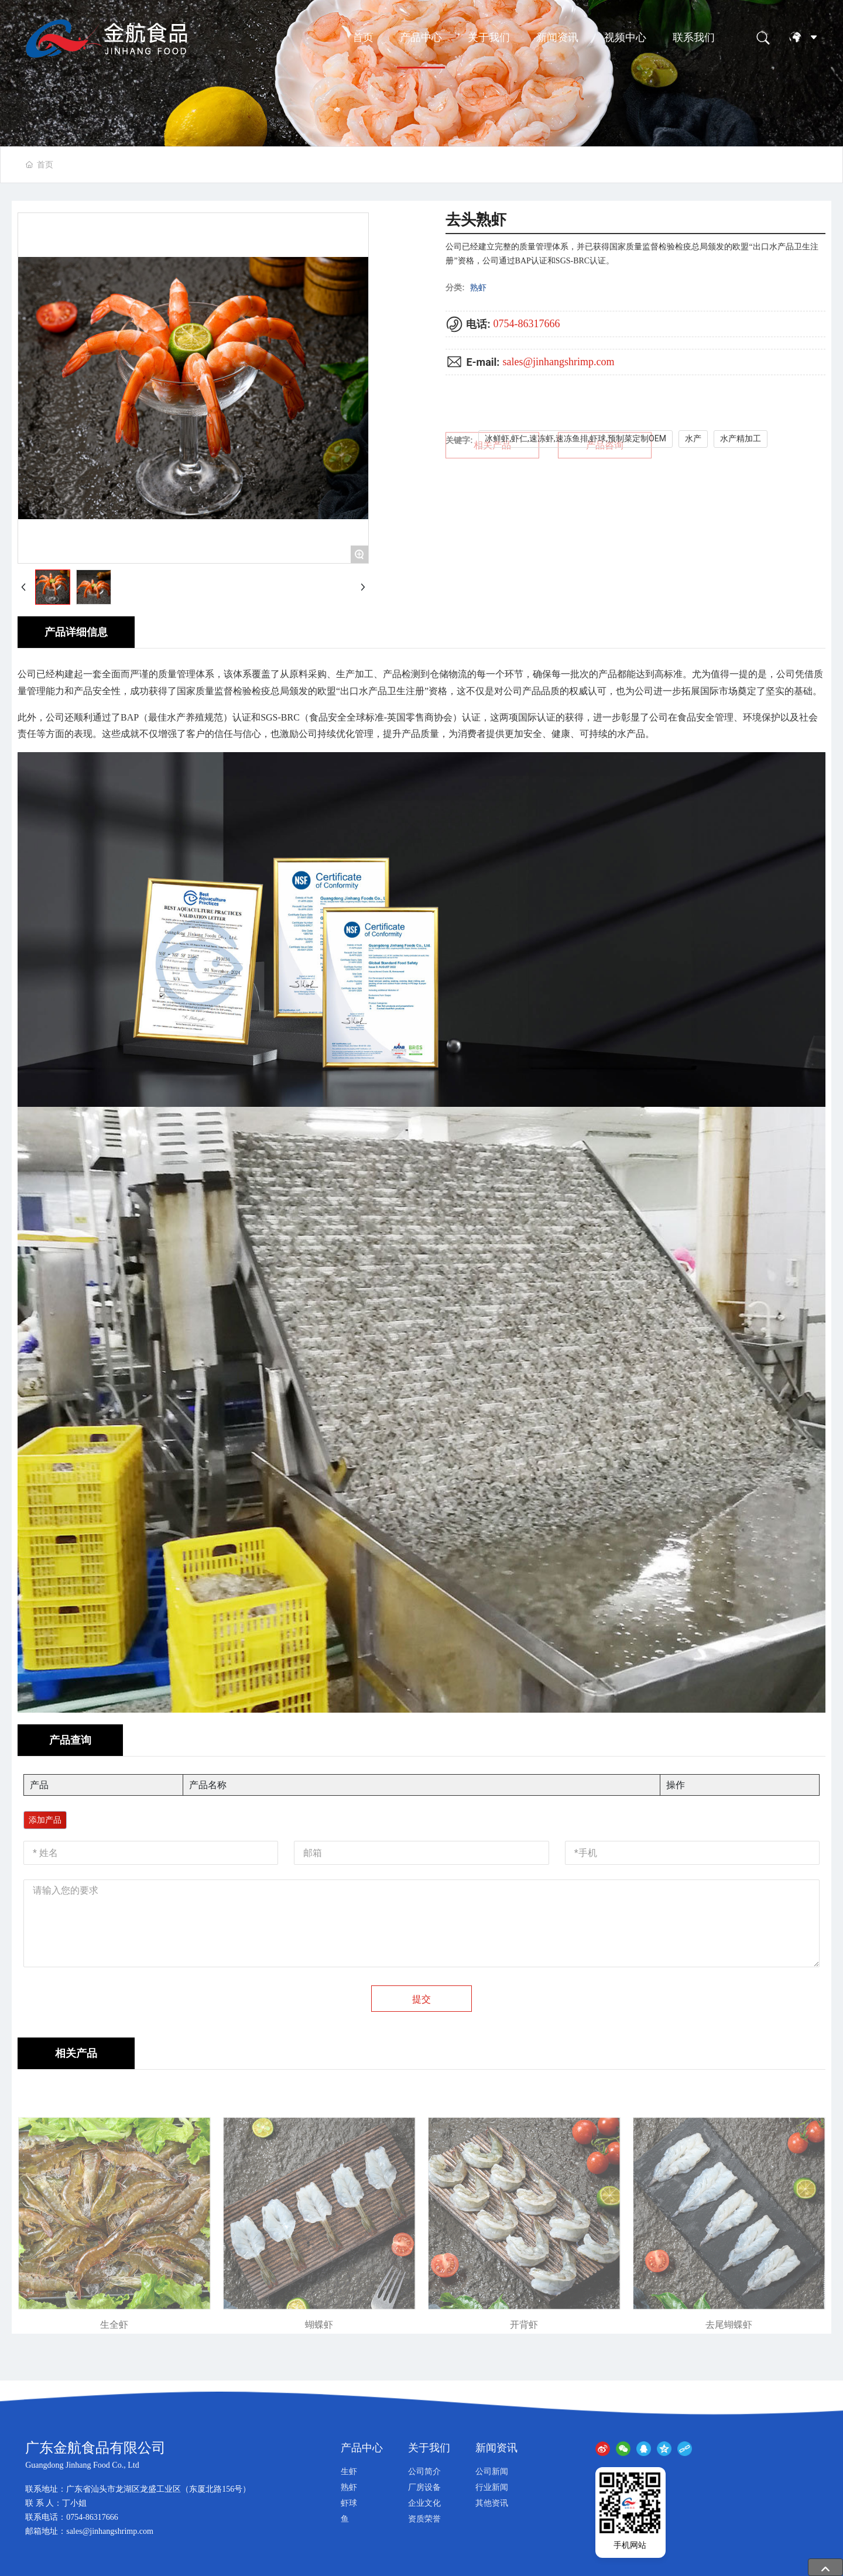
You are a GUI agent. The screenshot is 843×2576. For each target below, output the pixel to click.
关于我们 (489, 37)
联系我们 (694, 37)
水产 (693, 438)
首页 (362, 37)
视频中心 (625, 37)
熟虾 (478, 287)
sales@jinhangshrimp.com (558, 362)
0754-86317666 (526, 324)
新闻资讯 (557, 37)
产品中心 (421, 37)
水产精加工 (740, 438)
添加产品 (45, 1819)
